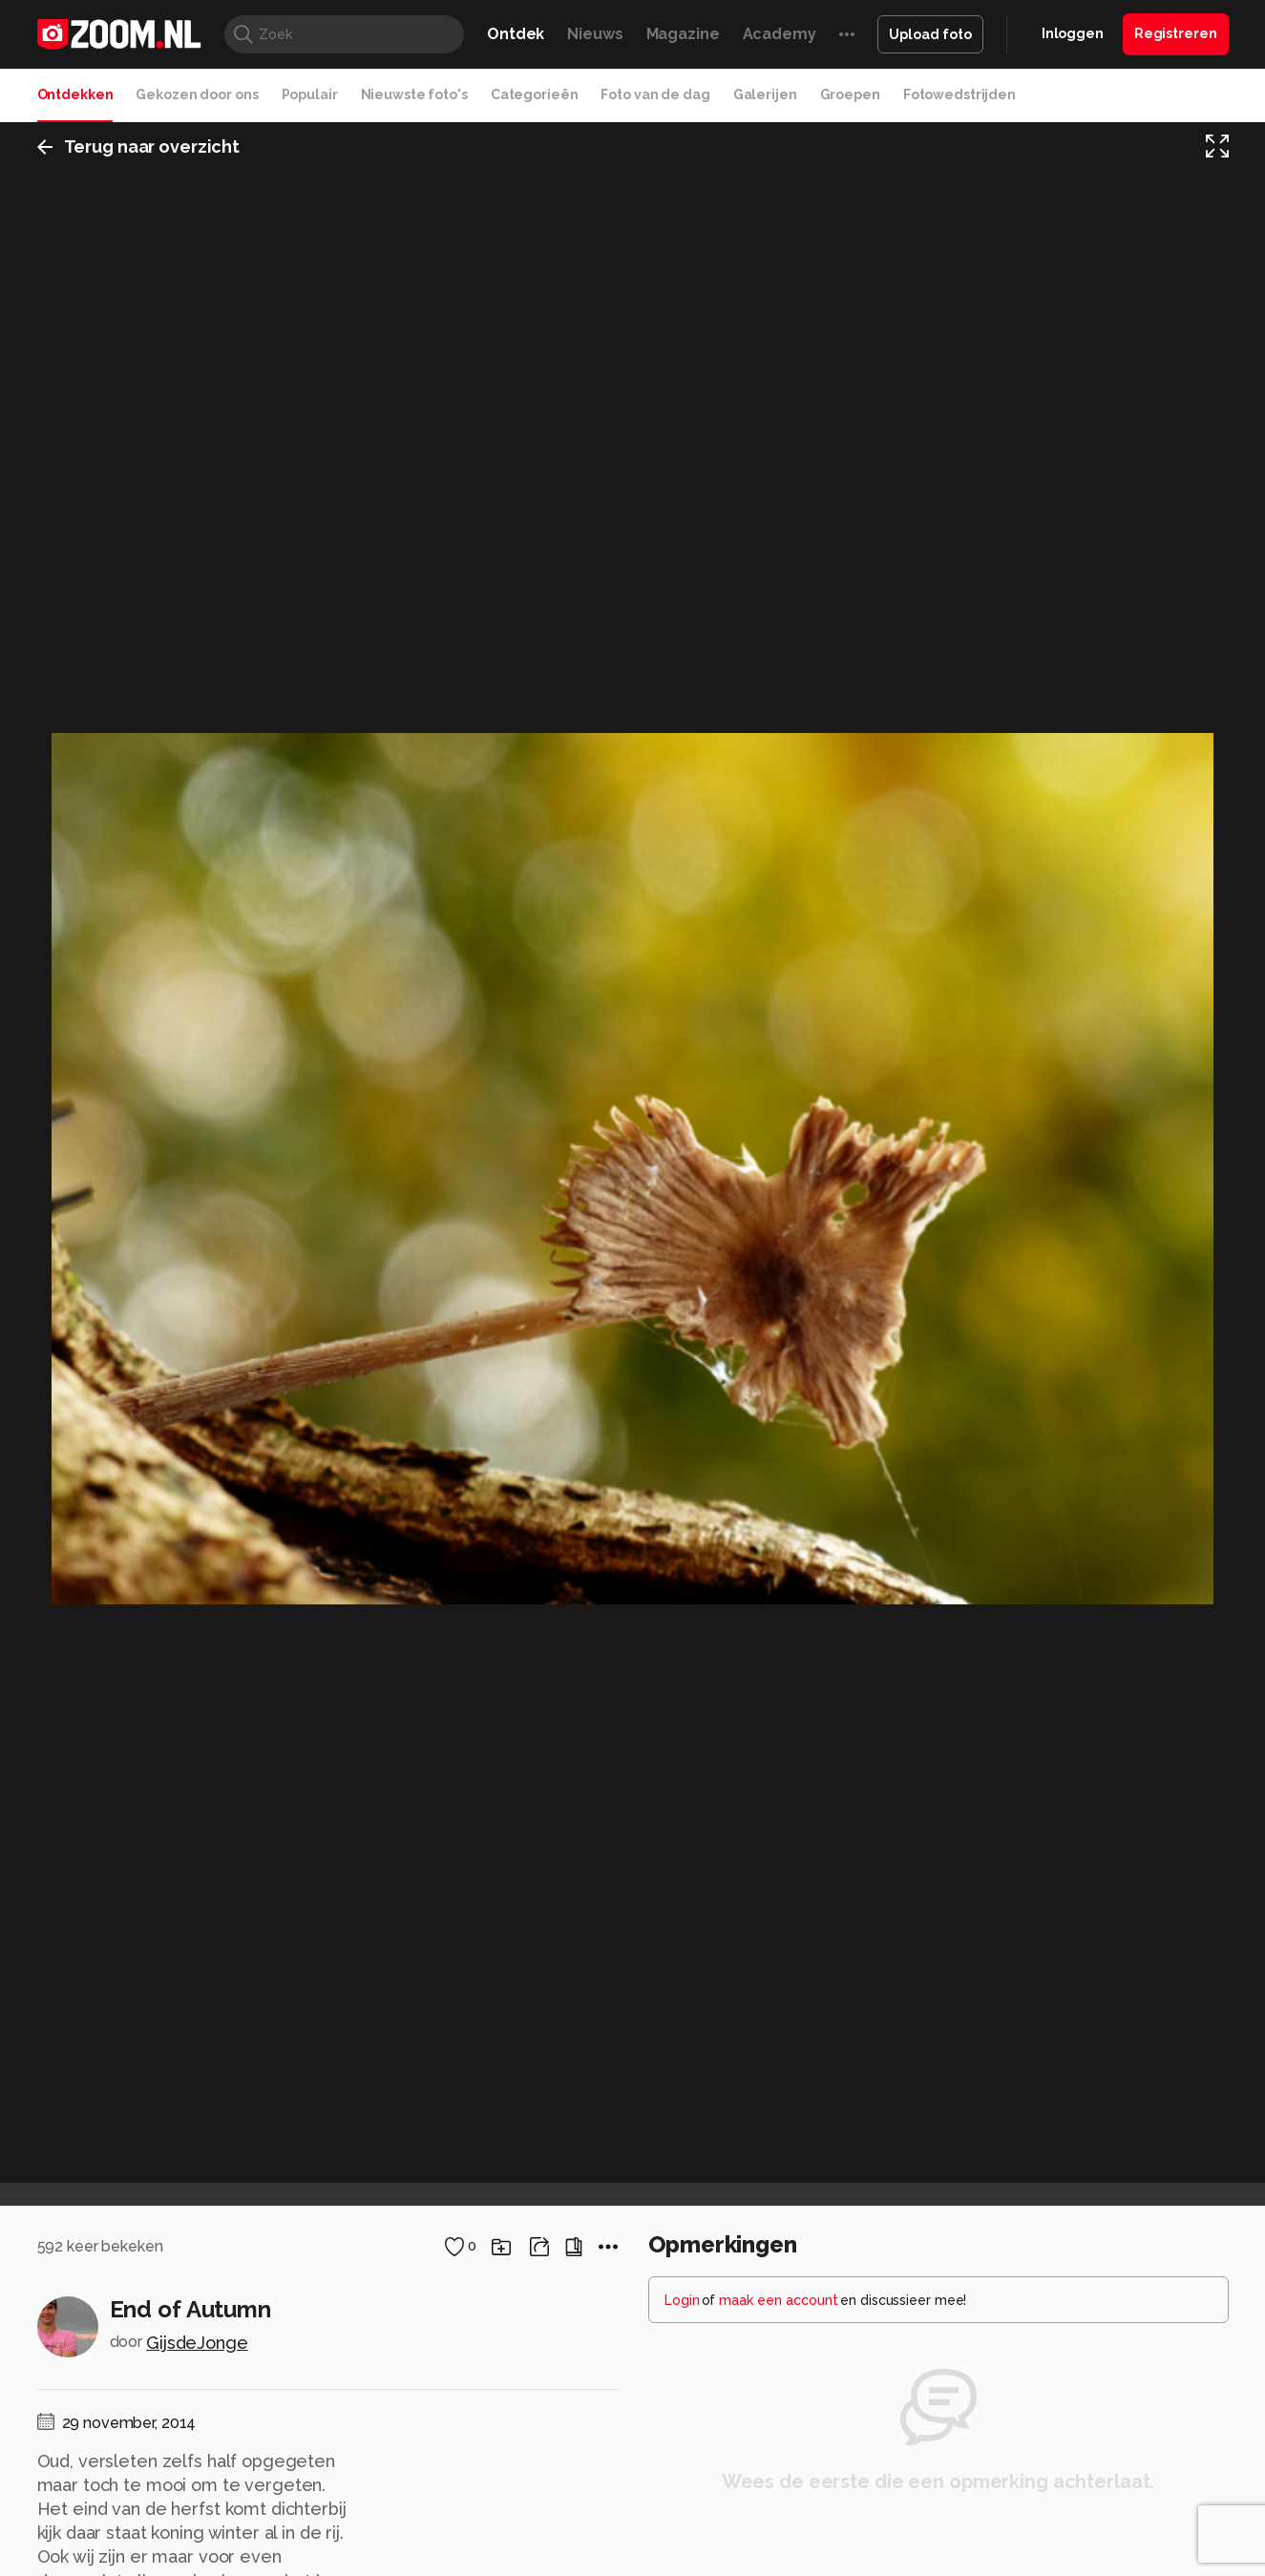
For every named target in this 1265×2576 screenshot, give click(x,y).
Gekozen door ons (197, 94)
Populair (310, 94)
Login (682, 2300)
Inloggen (1073, 33)
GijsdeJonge (197, 2343)
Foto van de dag (655, 94)
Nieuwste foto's (414, 94)
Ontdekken (75, 94)
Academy (779, 34)
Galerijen (765, 94)
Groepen (850, 94)
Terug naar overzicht (139, 146)
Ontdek (515, 34)
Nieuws (594, 34)
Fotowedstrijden (959, 94)
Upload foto (930, 34)
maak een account (778, 2300)
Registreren (1175, 33)
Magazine (683, 34)
